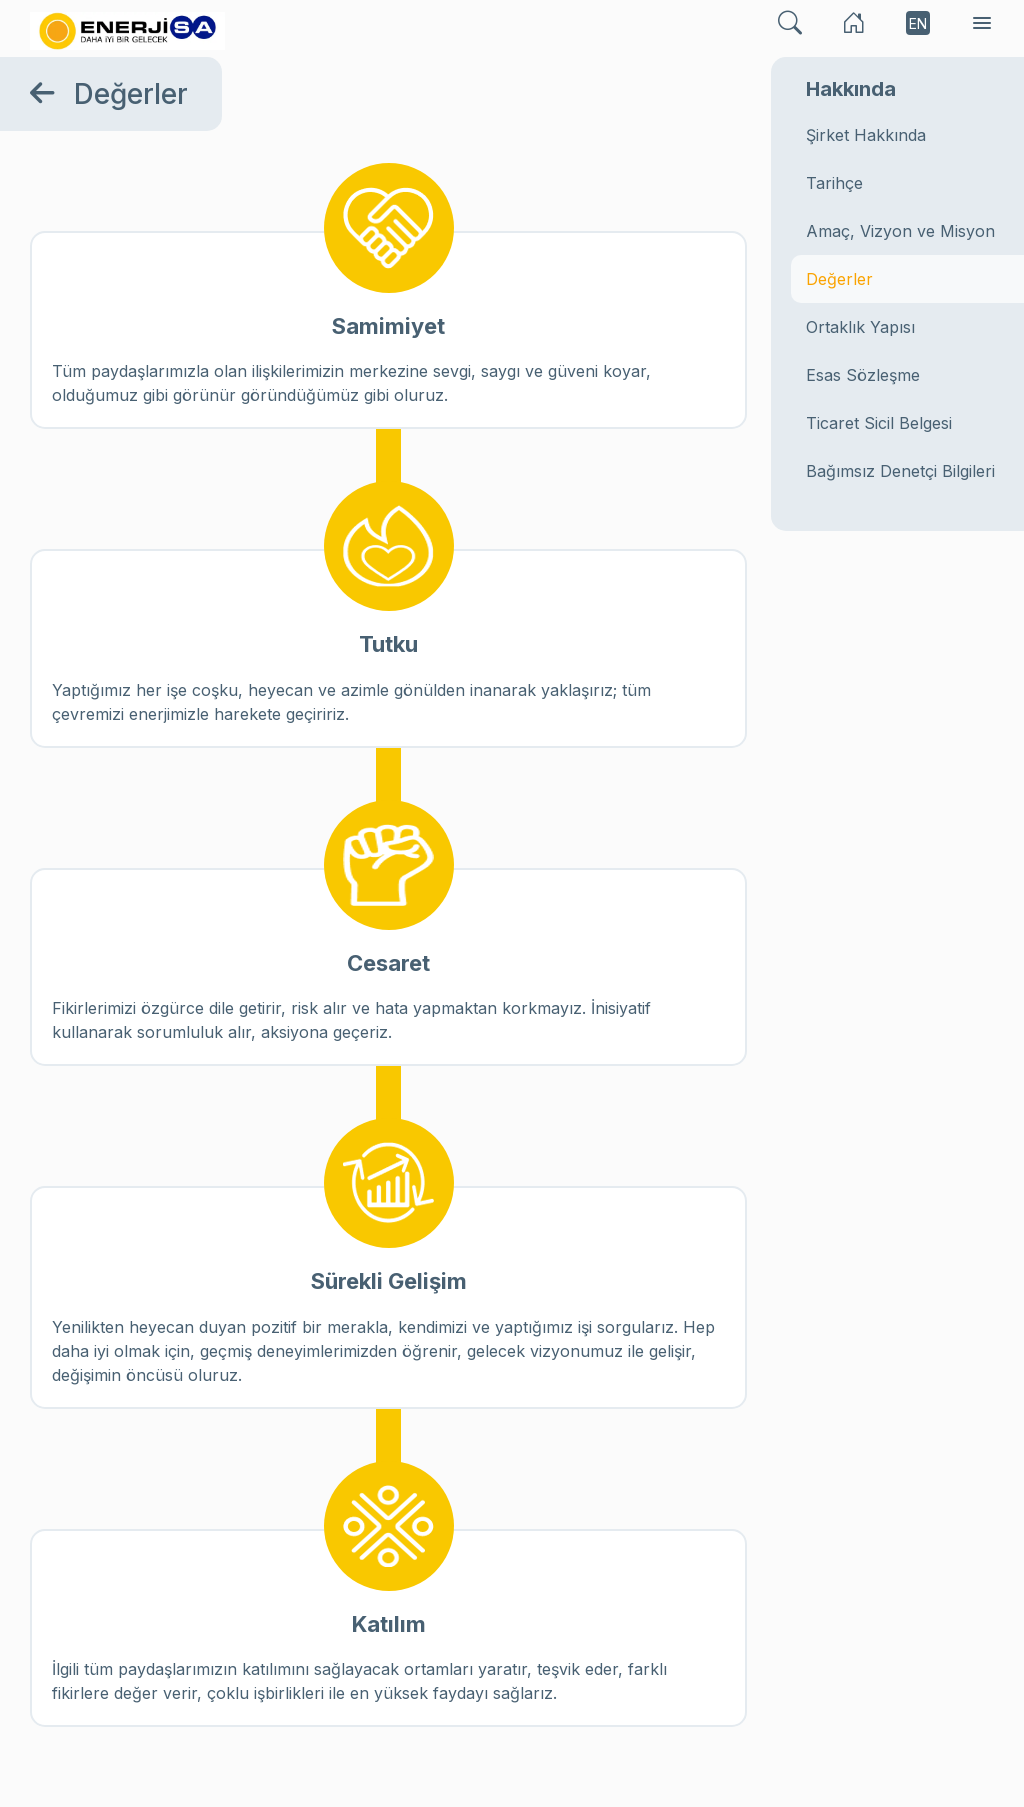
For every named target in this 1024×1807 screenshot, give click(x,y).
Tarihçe (834, 183)
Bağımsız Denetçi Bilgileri (900, 471)
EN (918, 23)
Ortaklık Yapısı (860, 327)
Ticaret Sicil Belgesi (879, 423)
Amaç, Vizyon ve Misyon (900, 231)
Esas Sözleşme (863, 375)
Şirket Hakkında (866, 135)
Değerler (839, 279)
